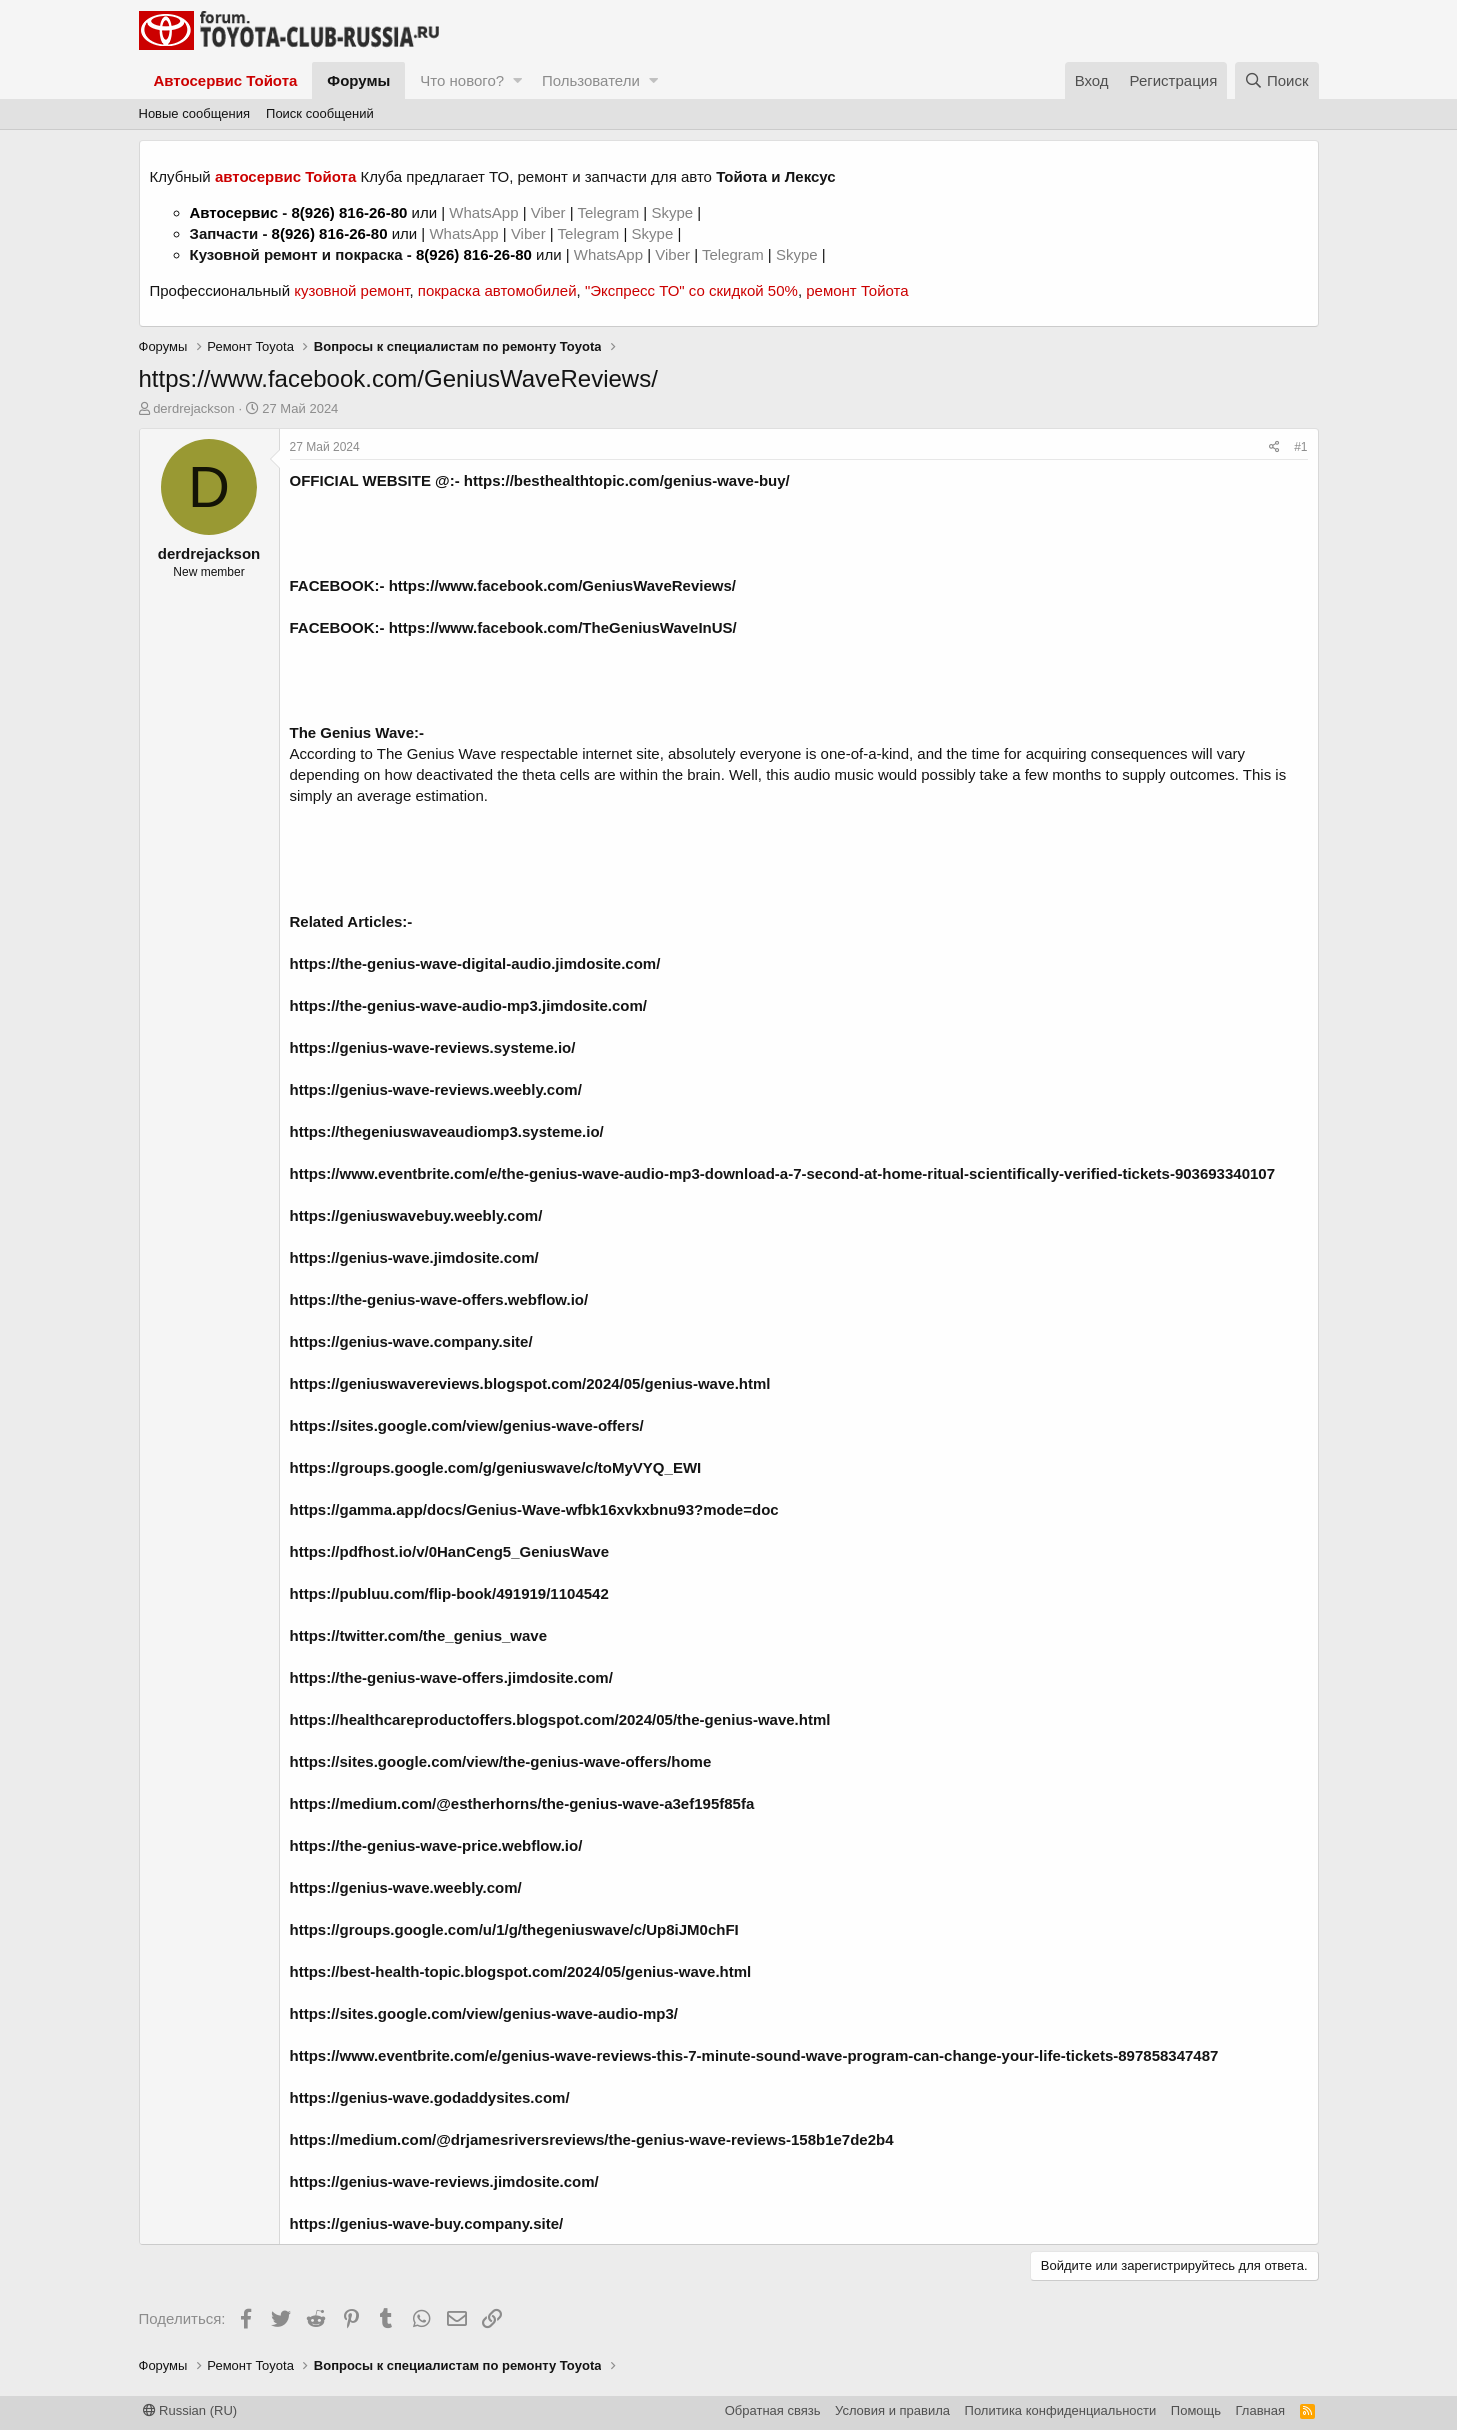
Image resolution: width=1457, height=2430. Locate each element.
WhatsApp (485, 212)
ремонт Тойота (857, 290)
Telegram (610, 212)
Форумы (358, 80)
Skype (674, 212)
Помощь (1196, 2410)
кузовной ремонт (351, 290)
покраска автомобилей (497, 290)
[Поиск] (1277, 80)
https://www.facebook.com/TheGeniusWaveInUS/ (563, 627)
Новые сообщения (195, 113)
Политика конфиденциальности (1061, 2410)
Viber (548, 212)
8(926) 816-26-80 (349, 212)
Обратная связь (773, 2410)
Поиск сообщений (320, 113)
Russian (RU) (190, 2410)
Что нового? (462, 80)
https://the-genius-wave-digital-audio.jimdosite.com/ (475, 963)
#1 (1300, 447)
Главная (1260, 2410)
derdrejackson (194, 408)
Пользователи (591, 80)
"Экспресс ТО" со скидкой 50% (691, 290)
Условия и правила (892, 2410)
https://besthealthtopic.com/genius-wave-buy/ (627, 480)
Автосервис (234, 212)
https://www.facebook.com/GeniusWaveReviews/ (562, 585)
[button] (517, 80)
